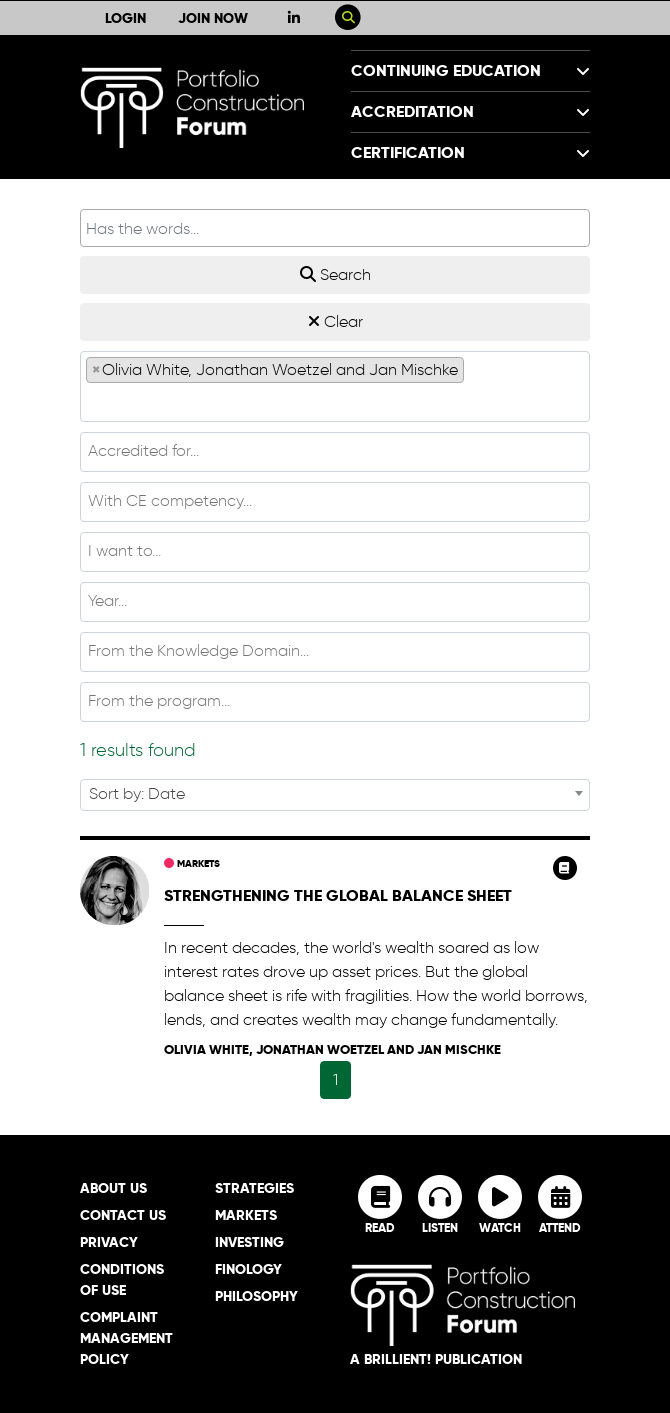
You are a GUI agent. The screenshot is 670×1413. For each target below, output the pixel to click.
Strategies (254, 1188)
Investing (249, 1242)
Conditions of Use (122, 1279)
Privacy (109, 1242)
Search (335, 274)
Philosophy (256, 1296)
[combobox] (335, 386)
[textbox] (335, 401)
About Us (113, 1188)
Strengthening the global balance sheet (338, 895)
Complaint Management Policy (126, 1338)
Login (125, 18)
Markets (192, 863)
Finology (248, 1269)
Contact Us (123, 1215)
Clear (335, 321)
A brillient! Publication (436, 1359)
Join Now (213, 18)
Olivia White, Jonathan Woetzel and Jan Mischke (332, 1049)
